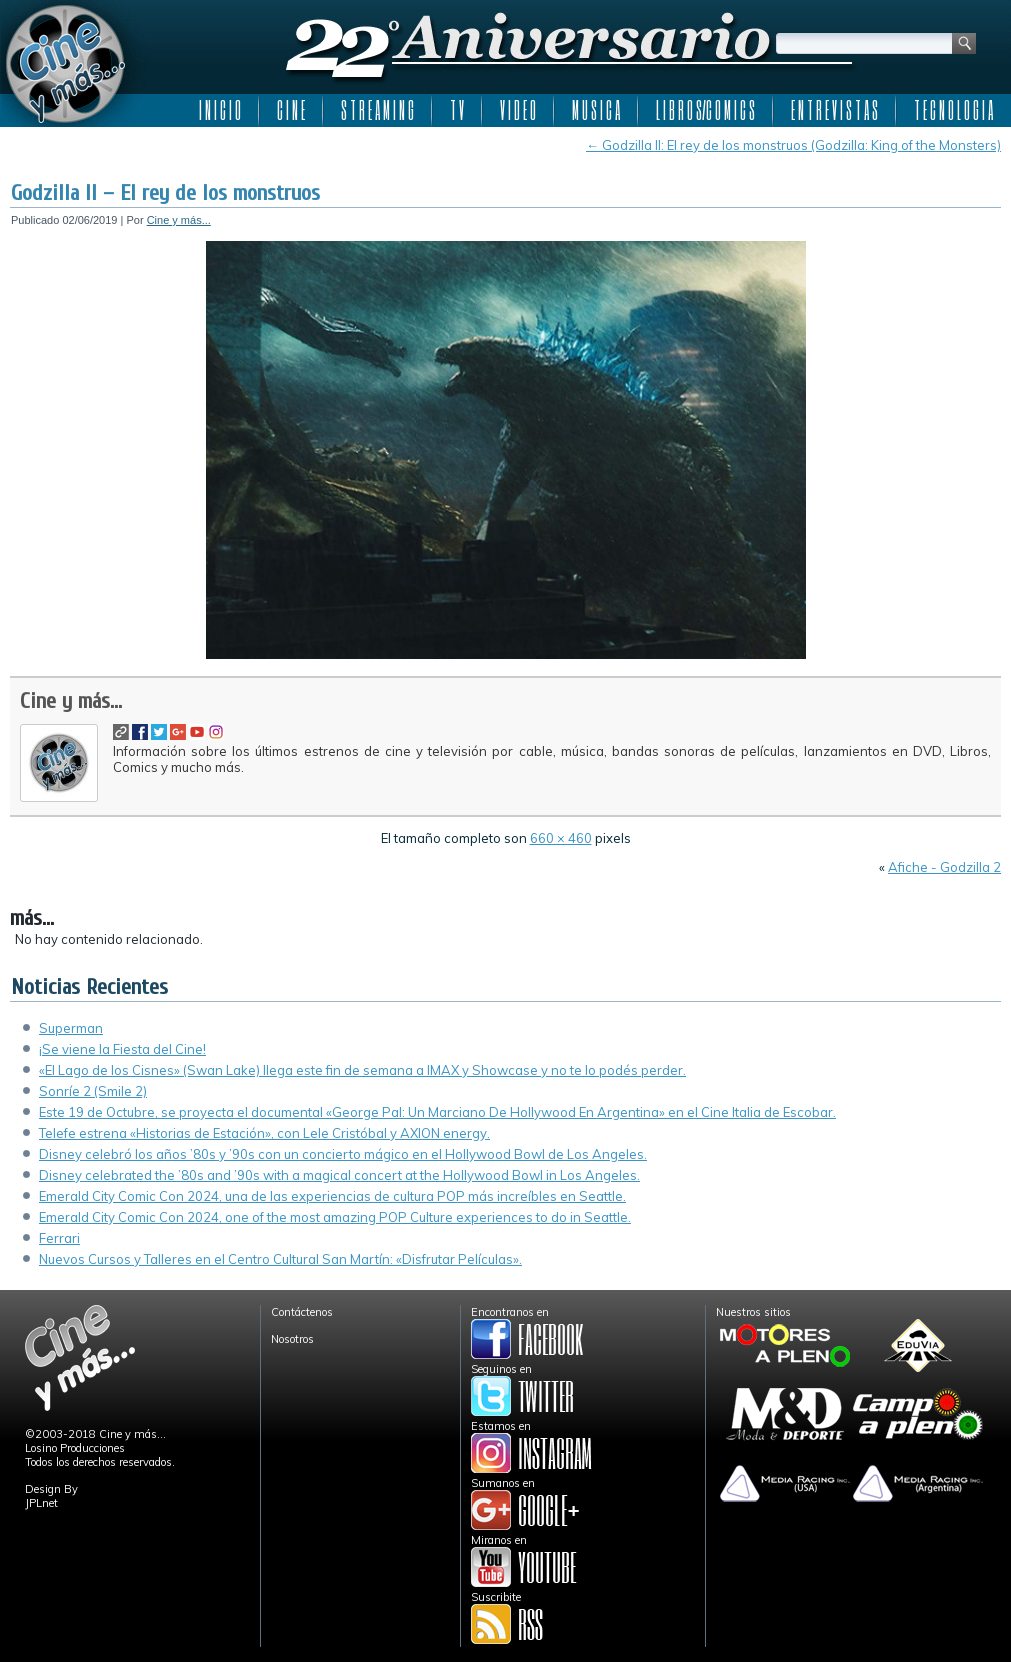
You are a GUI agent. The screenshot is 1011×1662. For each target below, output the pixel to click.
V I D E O (518, 110)
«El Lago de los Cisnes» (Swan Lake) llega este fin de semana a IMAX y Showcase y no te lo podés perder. (362, 1070)
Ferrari (59, 1238)
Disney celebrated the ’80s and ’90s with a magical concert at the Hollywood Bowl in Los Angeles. (339, 1175)
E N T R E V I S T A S (834, 110)
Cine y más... (179, 220)
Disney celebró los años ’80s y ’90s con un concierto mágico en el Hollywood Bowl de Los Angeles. (343, 1154)
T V (457, 110)
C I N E (291, 110)
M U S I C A (596, 110)
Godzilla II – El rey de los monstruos (165, 193)
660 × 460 (561, 838)
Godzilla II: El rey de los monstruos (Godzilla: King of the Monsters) (793, 145)
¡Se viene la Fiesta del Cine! (122, 1049)
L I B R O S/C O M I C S (705, 110)
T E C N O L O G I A (953, 110)
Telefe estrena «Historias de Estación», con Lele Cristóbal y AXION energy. (264, 1133)
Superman (71, 1028)
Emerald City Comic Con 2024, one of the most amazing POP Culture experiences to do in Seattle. (335, 1217)
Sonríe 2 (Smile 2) (93, 1091)
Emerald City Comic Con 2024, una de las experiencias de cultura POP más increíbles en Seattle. (332, 1196)
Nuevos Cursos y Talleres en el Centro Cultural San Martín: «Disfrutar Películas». (280, 1259)
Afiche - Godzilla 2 (944, 867)
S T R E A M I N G (377, 110)
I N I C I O (220, 110)
